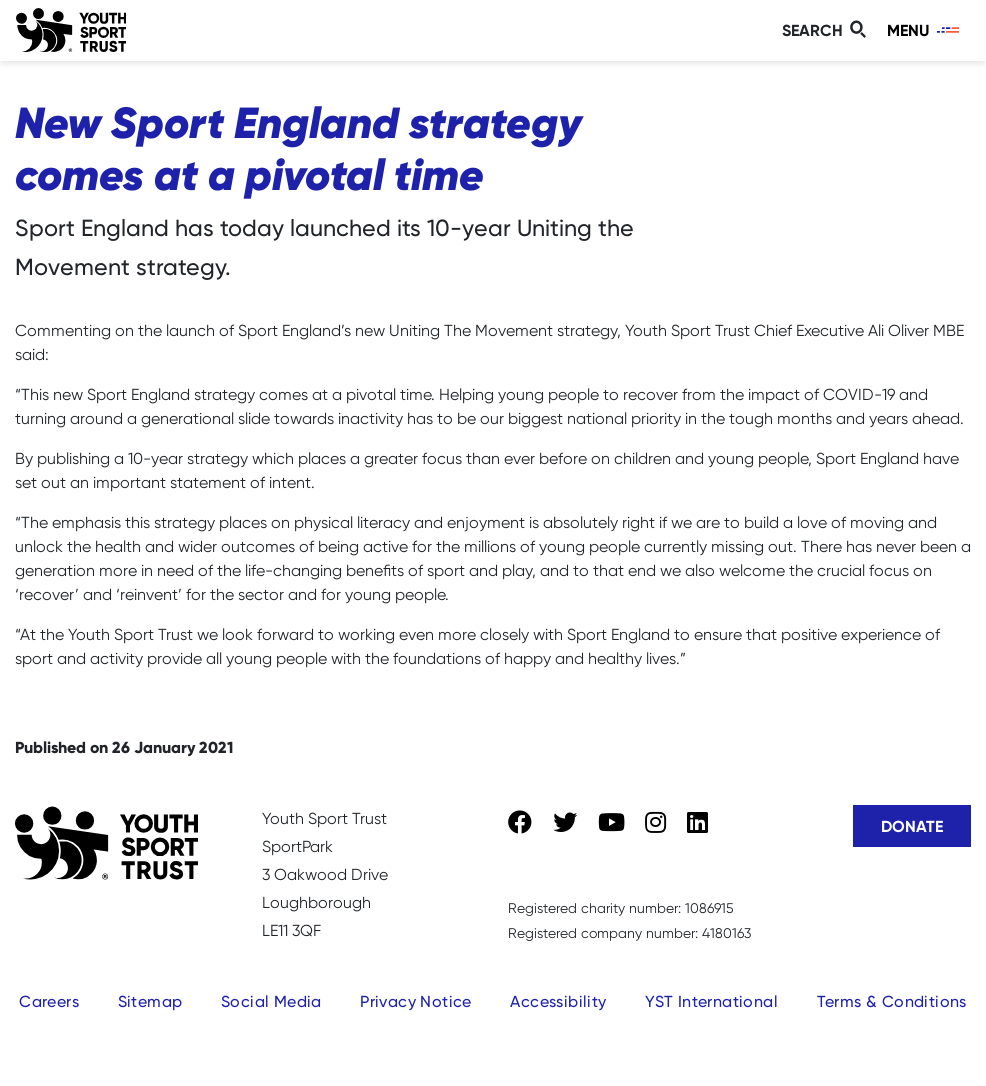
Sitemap (150, 1001)
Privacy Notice (416, 1001)
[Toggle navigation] (924, 30)
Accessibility (558, 1001)
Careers (49, 1001)
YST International (711, 1001)
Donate (912, 826)
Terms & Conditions (892, 1001)
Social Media (271, 1001)
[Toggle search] (827, 30)
